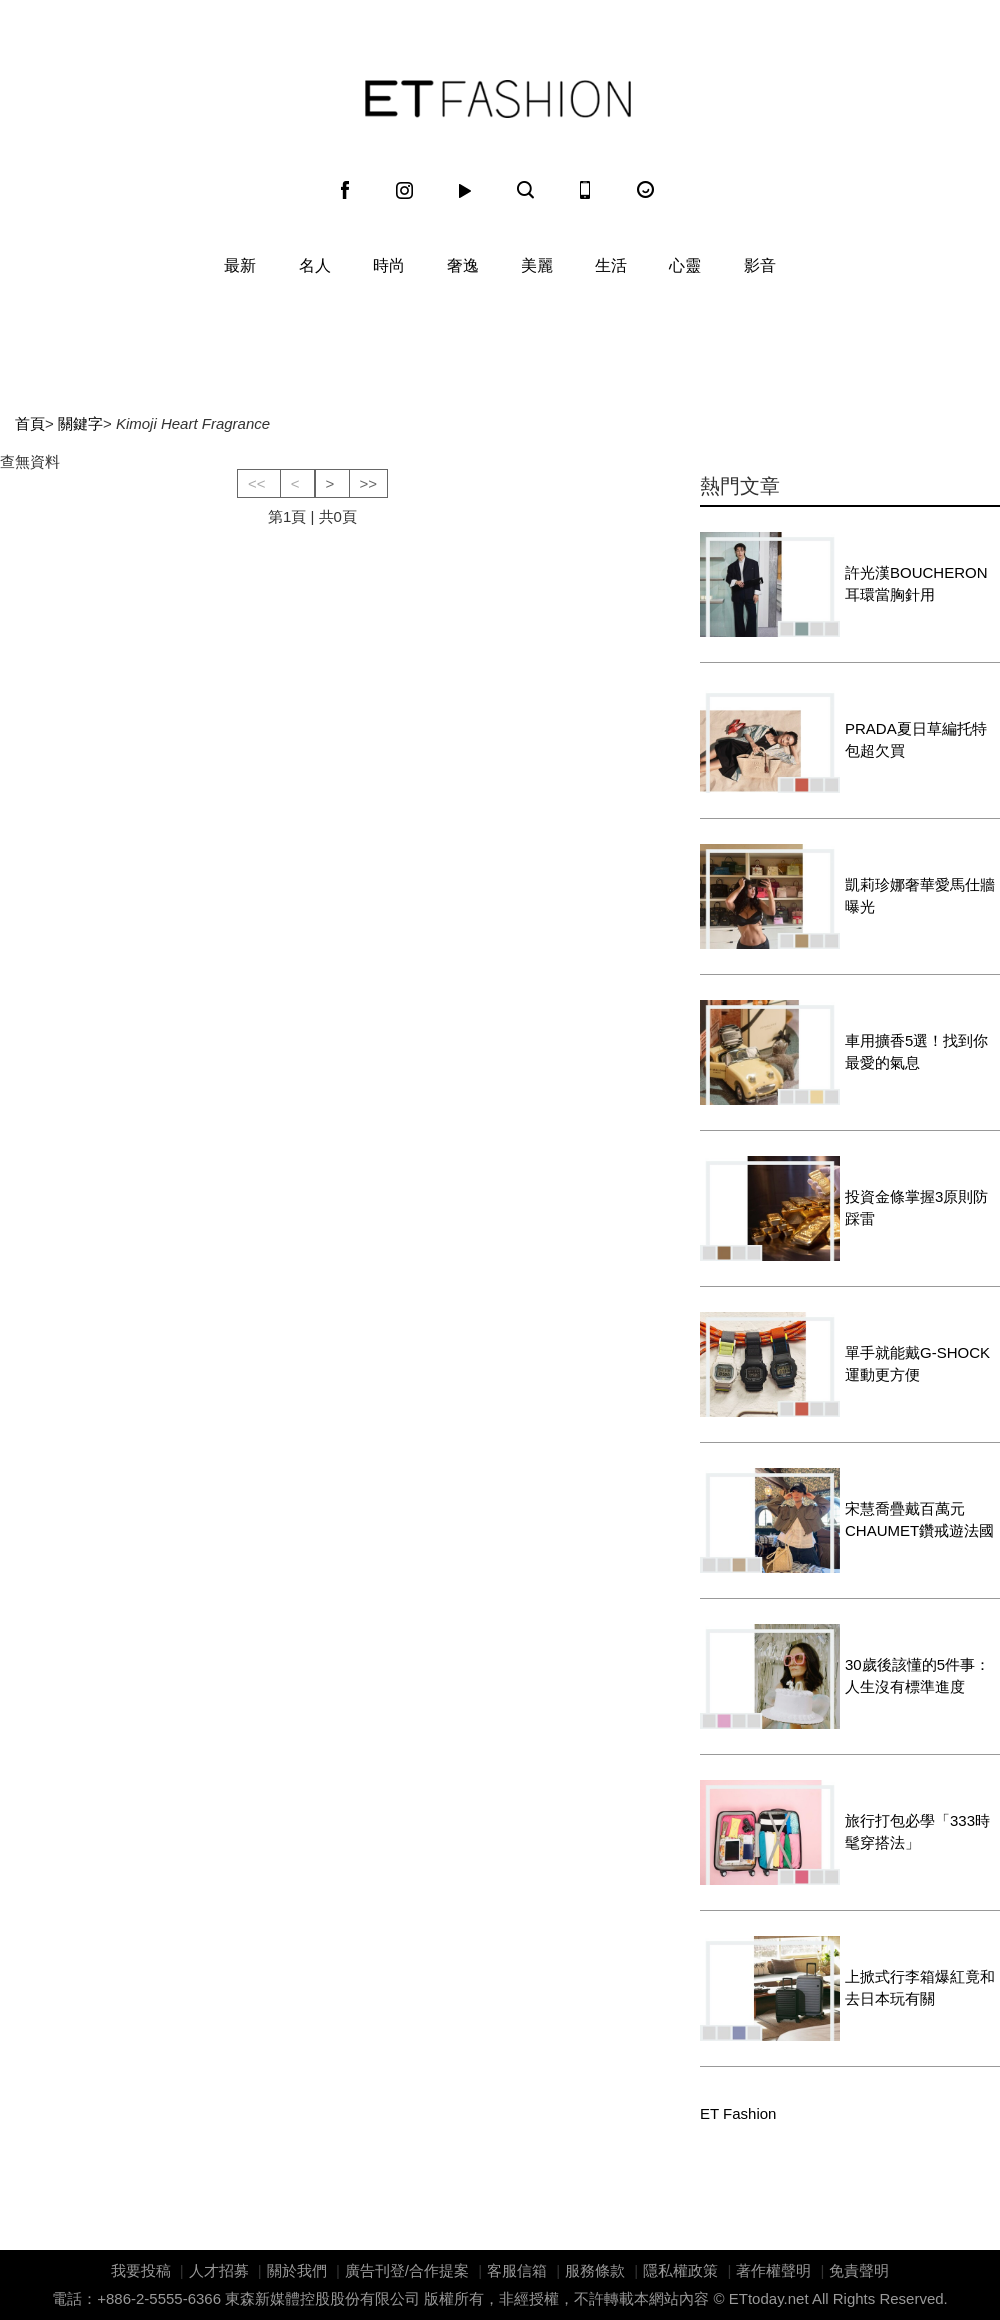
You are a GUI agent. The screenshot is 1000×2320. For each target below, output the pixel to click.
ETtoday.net (769, 2298)
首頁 (30, 423)
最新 (240, 265)
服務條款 (595, 2270)
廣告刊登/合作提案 (407, 2270)
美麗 (537, 265)
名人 (315, 265)
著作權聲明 (773, 2270)
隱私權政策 (680, 2270)
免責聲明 (859, 2270)
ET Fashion (498, 99)
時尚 (389, 265)
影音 (760, 265)
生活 (611, 265)
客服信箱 (517, 2270)
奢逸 (463, 265)
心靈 (685, 265)
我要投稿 (141, 2270)
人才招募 (219, 2270)
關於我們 (297, 2270)
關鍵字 (80, 423)
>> (369, 483)
